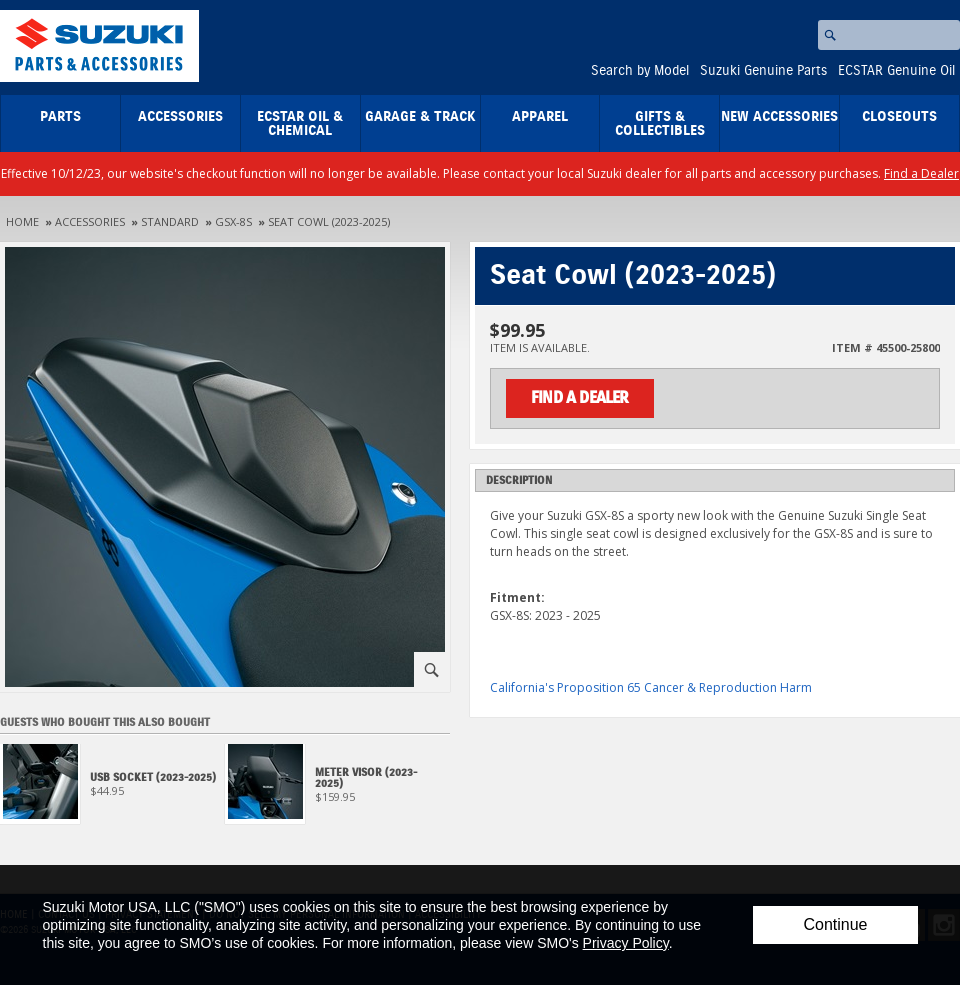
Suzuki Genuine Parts (763, 71)
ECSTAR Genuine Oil (896, 71)
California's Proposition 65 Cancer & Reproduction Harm (651, 687)
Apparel (540, 117)
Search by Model (640, 71)
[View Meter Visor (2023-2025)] (337, 789)
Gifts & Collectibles (660, 124)
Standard (170, 221)
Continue (835, 924)
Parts (60, 117)
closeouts (899, 117)
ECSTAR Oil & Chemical (300, 124)
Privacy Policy (626, 943)
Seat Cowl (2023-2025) (329, 221)
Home (22, 221)
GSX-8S (233, 221)
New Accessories (779, 117)
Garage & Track (420, 117)
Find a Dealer (921, 173)
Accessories (180, 117)
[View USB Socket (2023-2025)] (112, 789)
